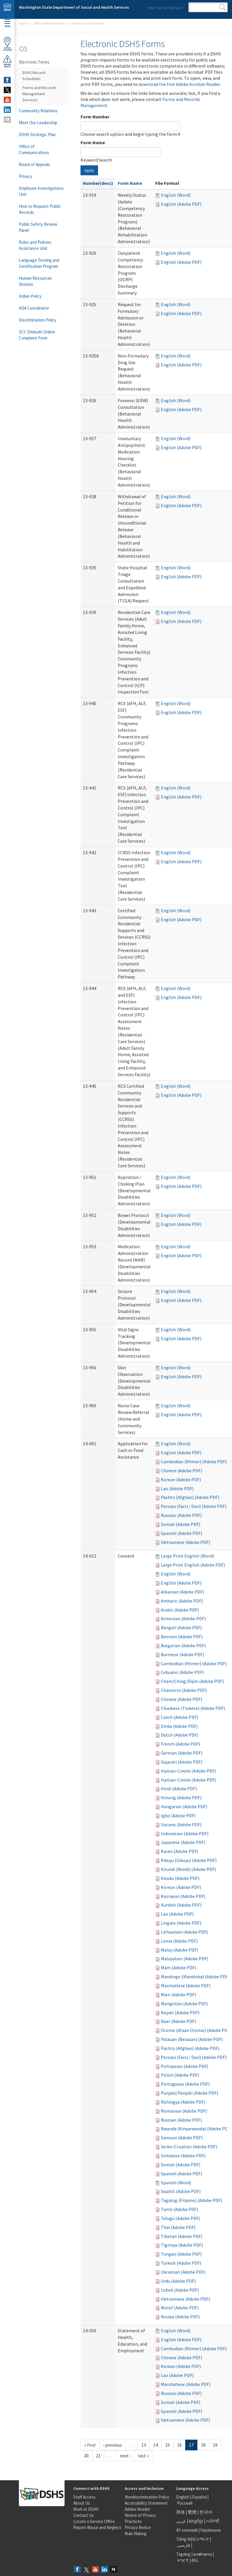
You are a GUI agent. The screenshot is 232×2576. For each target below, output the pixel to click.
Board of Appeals (34, 164)
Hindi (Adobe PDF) (179, 1788)
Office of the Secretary (49, 23)
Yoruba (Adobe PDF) (180, 2317)
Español (199, 2497)
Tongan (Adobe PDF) (181, 2254)
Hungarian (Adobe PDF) (184, 1806)
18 (203, 2445)
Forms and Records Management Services (39, 93)
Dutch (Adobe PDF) (179, 1735)
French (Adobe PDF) (180, 1744)
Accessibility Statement (146, 2503)
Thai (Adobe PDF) (178, 2227)
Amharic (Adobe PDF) (182, 1601)
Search (222, 7)
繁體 (192, 2512)
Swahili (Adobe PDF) (181, 2191)
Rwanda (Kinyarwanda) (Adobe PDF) (196, 2128)
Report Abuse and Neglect (97, 2527)
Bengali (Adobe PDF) (181, 1627)
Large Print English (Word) (187, 1556)
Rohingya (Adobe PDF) (183, 2102)
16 (179, 2445)
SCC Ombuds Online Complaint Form (37, 335)
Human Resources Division (35, 281)
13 (143, 2445)
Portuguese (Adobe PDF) (185, 2084)
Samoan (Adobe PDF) (182, 2137)
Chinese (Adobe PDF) (181, 1470)
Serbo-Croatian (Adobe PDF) (189, 2146)
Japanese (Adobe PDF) (183, 1842)
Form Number (95, 117)
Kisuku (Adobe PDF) (180, 1878)
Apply (89, 170)
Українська (210, 2530)
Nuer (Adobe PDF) (178, 2021)
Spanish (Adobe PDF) (181, 1533)
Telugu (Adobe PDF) (180, 2218)
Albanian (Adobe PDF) (182, 1592)
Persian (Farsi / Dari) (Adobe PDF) (193, 1506)
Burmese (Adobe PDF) (182, 1654)
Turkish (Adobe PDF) (181, 2263)
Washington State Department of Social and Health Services (74, 7)
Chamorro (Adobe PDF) (184, 1690)
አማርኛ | (203, 2539)
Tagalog (183, 2554)
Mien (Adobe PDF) (178, 1994)
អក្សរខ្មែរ (196, 2521)
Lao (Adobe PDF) (177, 1488)
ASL (195, 2560)
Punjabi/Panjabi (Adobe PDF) (189, 2093)
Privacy (25, 176)
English (183, 2497)
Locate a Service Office (94, 2521)
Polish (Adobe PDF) (180, 2075)
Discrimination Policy (37, 320)
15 (167, 2445)
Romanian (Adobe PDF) (184, 2111)
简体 (180, 2512)
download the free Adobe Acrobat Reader (179, 84)
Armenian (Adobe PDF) (183, 1618)
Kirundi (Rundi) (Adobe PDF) (188, 1869)
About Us (81, 2503)
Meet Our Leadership (38, 122)
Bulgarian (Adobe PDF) (183, 1645)
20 (86, 2455)
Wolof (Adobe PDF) (180, 2308)
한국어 (206, 2512)
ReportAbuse (7, 61)
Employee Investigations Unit (41, 191)
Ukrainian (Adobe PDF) (183, 2272)
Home (23, 23)
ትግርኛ (183, 2560)
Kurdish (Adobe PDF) (181, 1905)
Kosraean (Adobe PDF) (183, 1896)
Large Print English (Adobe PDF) (193, 1565)
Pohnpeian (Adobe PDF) (184, 2066)
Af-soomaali (186, 2530)
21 (98, 2455)
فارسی (183, 2545)
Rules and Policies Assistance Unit (35, 245)
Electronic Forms (34, 62)
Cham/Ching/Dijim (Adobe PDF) (192, 1681)
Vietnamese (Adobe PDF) (185, 1542)
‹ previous (112, 2445)
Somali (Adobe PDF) (180, 1524)
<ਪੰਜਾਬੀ (212, 2521)
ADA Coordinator (34, 308)
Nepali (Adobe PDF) (180, 2012)
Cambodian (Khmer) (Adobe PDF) (194, 1461)
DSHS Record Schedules (33, 75)
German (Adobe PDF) (181, 1753)
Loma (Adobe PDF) (179, 1941)
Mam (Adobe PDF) (178, 1967)
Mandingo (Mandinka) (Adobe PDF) (195, 1976)
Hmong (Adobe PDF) (181, 1797)
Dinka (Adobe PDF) (179, 1726)
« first (90, 2445)
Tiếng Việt (185, 2539)
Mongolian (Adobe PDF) (184, 2003)
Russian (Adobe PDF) (181, 1515)
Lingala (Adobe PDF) (181, 1923)
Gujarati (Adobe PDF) (181, 1762)
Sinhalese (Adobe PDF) (183, 2155)
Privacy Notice (138, 2527)
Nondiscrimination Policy (147, 2497)
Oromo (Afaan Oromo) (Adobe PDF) (196, 2030)
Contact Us (83, 2515)
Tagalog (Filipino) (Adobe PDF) (191, 2200)
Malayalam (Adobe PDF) (184, 1958)
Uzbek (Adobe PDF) (180, 2290)
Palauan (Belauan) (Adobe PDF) (192, 2039)
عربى (181, 2521)
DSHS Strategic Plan (37, 134)
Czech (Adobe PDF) (179, 1717)
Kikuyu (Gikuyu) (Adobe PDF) (189, 1860)
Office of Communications (34, 149)
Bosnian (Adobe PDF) (182, 1636)
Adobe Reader (137, 2509)
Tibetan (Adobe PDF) (181, 2236)
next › (125, 2455)
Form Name (93, 142)
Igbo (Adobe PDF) (178, 1815)
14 (155, 2445)
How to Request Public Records (40, 209)
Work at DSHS (86, 2509)
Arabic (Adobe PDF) (180, 1610)
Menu (7, 23)
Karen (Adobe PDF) (179, 1851)
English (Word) (175, 195)
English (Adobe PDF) (181, 204)
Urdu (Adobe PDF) (178, 2281)
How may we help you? (165, 7)
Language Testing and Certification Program (39, 263)
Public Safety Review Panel (38, 227)
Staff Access (84, 2497)
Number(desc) (98, 183)
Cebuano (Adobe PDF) (182, 1672)
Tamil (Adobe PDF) (179, 2209)
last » (143, 2455)
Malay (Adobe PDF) (179, 1950)
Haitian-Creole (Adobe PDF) (188, 1771)
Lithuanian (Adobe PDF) (184, 1932)
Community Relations (38, 110)
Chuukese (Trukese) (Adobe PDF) (193, 1708)
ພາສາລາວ (202, 2554)
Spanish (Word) (176, 2182)
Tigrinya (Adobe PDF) (182, 2245)
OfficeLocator (7, 44)
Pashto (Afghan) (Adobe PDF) (190, 1497)
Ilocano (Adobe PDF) (181, 1824)
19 (215, 2445)
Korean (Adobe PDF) (181, 1479)
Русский (184, 2503)
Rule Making (136, 2533)
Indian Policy (30, 296)
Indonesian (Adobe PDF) (184, 1833)
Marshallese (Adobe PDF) (185, 1985)
